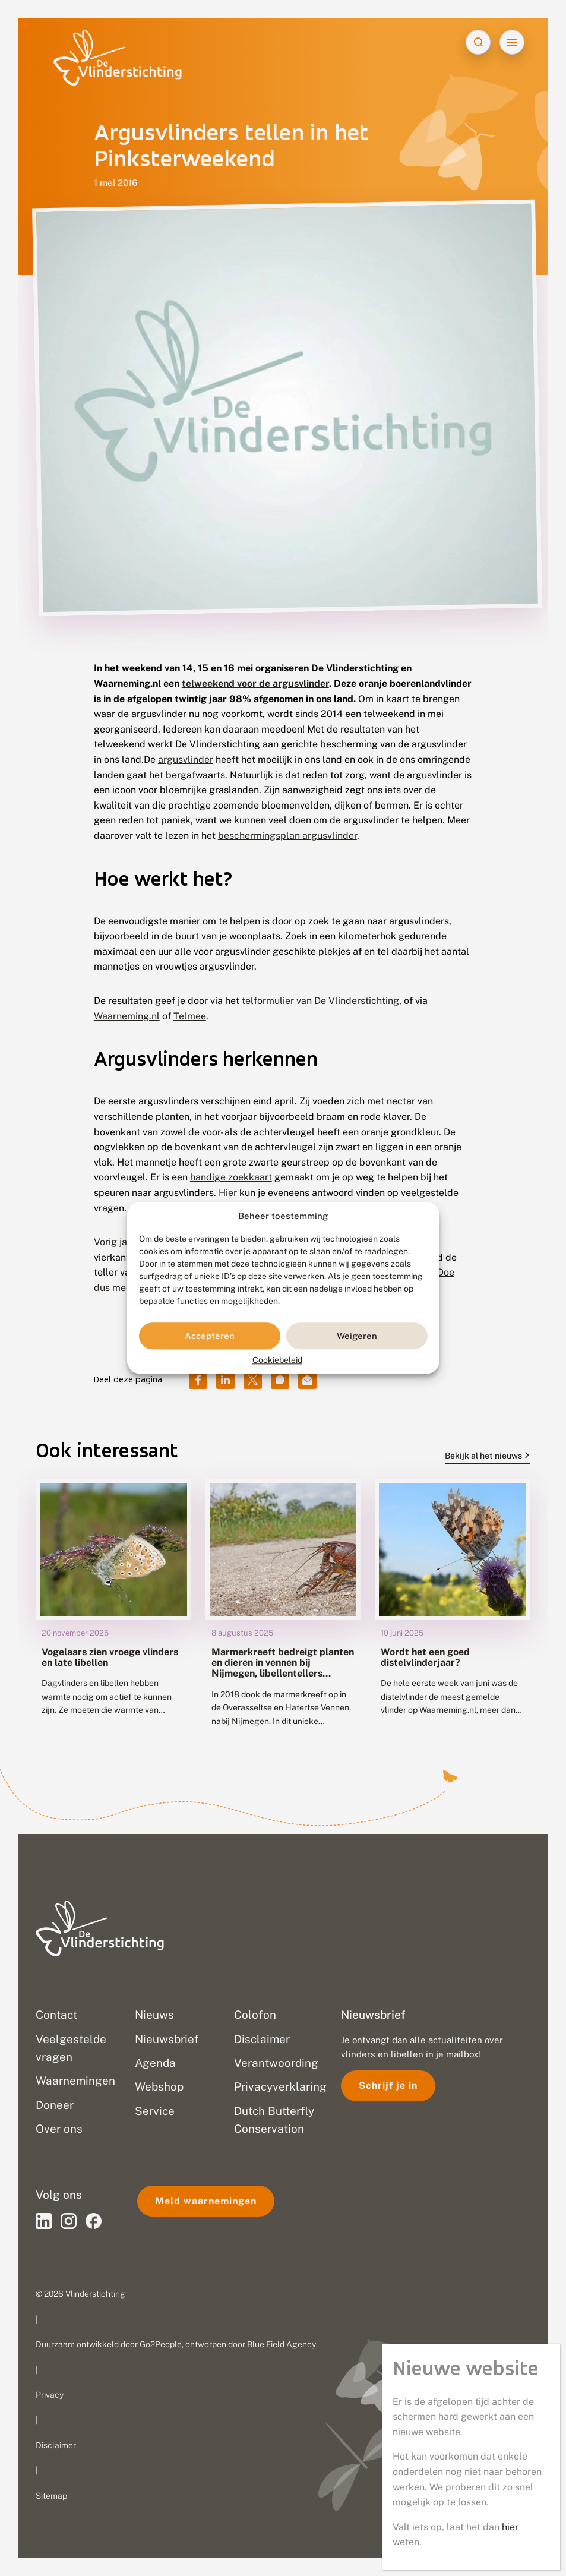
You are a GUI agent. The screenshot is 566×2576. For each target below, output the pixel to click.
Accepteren (210, 1336)
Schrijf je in (388, 2085)
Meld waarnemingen (206, 2200)
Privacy (50, 2395)
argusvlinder (185, 759)
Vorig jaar (115, 1242)
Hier (228, 1192)
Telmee (189, 1016)
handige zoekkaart (231, 1177)
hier (510, 2527)
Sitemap (51, 2496)
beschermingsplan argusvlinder (287, 835)
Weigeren (357, 1336)
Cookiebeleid (277, 1360)
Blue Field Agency (281, 2344)
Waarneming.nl (127, 1016)
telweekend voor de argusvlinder (255, 683)
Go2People (161, 2344)
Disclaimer (56, 2445)
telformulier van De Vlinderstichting (320, 1000)
